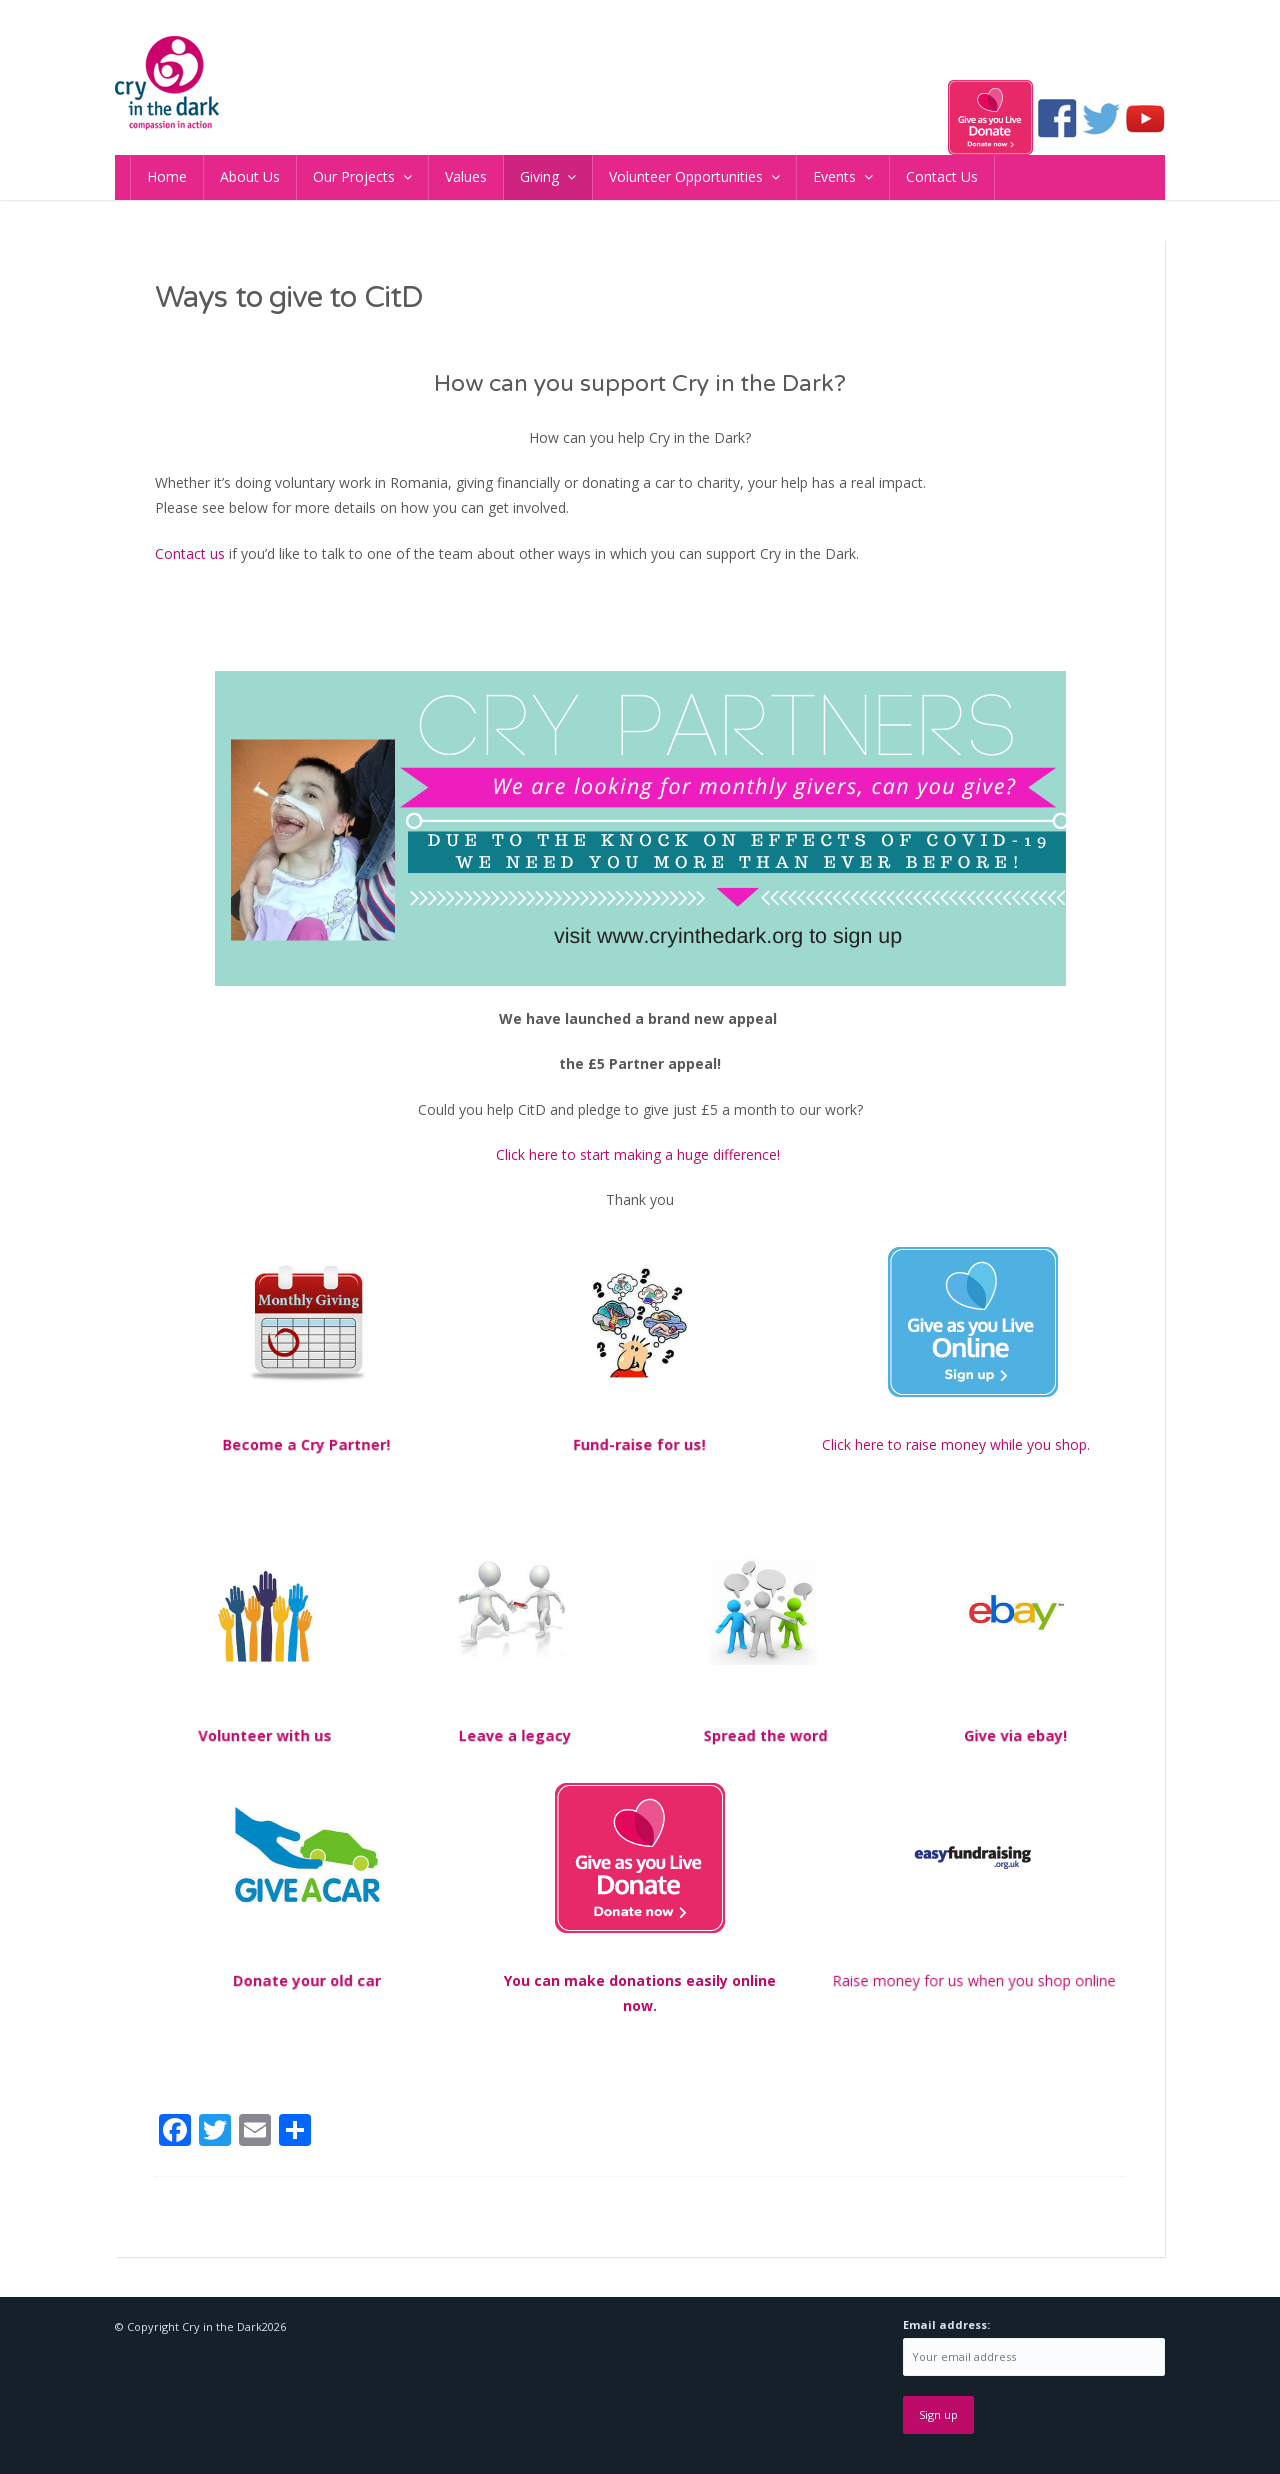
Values (466, 176)
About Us (250, 176)
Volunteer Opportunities (686, 176)
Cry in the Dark (222, 2326)
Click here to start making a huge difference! (640, 1154)
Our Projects (354, 176)
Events (834, 176)
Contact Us (942, 176)
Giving (539, 176)
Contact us (190, 553)
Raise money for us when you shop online (973, 1980)
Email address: (946, 2324)
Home (167, 176)
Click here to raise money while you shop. (958, 1444)
